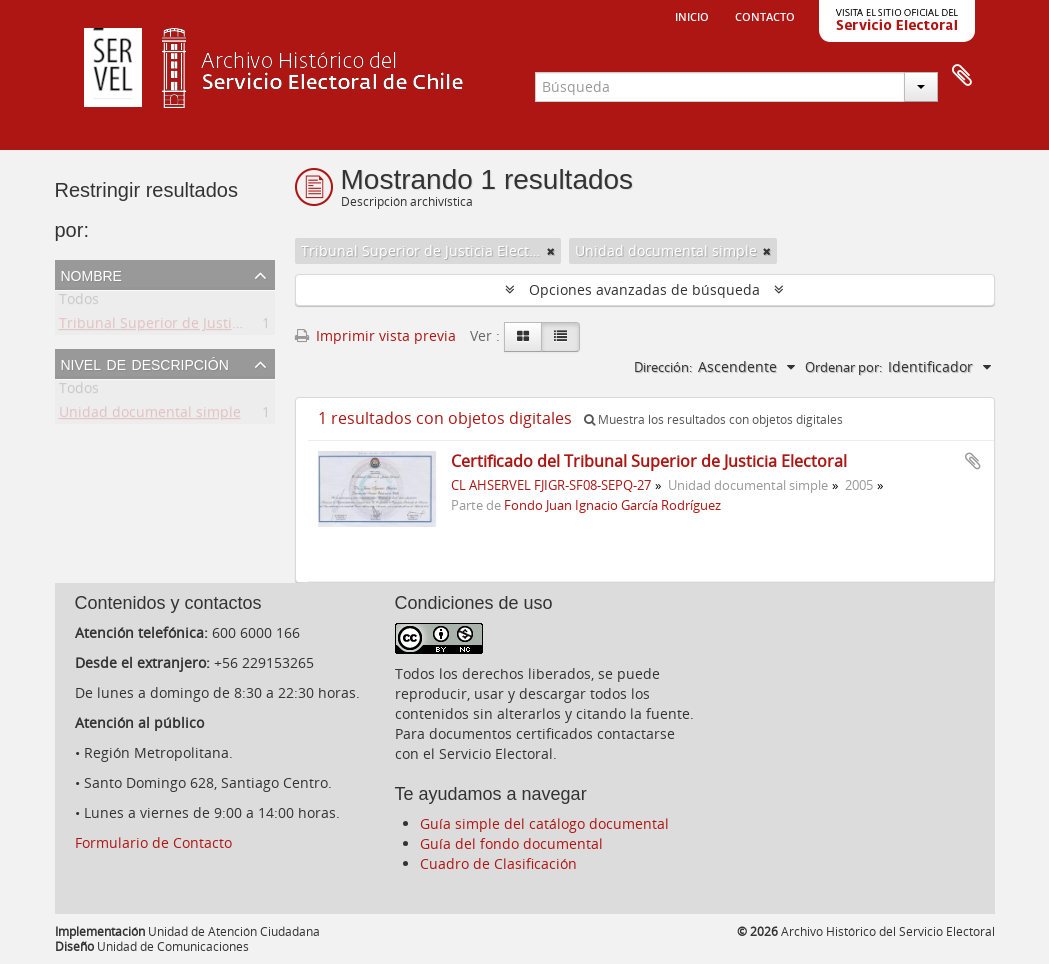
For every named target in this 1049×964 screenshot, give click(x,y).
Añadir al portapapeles (973, 461)
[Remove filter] (551, 251)
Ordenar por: (843, 367)
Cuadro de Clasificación (498, 863)
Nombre (91, 274)
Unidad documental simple (150, 415)
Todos (79, 302)
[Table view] (560, 337)
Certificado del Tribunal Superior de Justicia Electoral (649, 461)
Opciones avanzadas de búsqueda (644, 289)
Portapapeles (962, 76)
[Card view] (523, 337)
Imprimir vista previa (375, 335)
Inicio (692, 15)
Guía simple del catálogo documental (544, 823)
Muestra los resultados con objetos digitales (713, 419)
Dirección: (663, 367)
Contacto (765, 15)
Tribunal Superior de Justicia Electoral (186, 326)
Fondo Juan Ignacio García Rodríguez (612, 505)
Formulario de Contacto (153, 842)
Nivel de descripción (145, 363)
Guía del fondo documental (511, 843)
